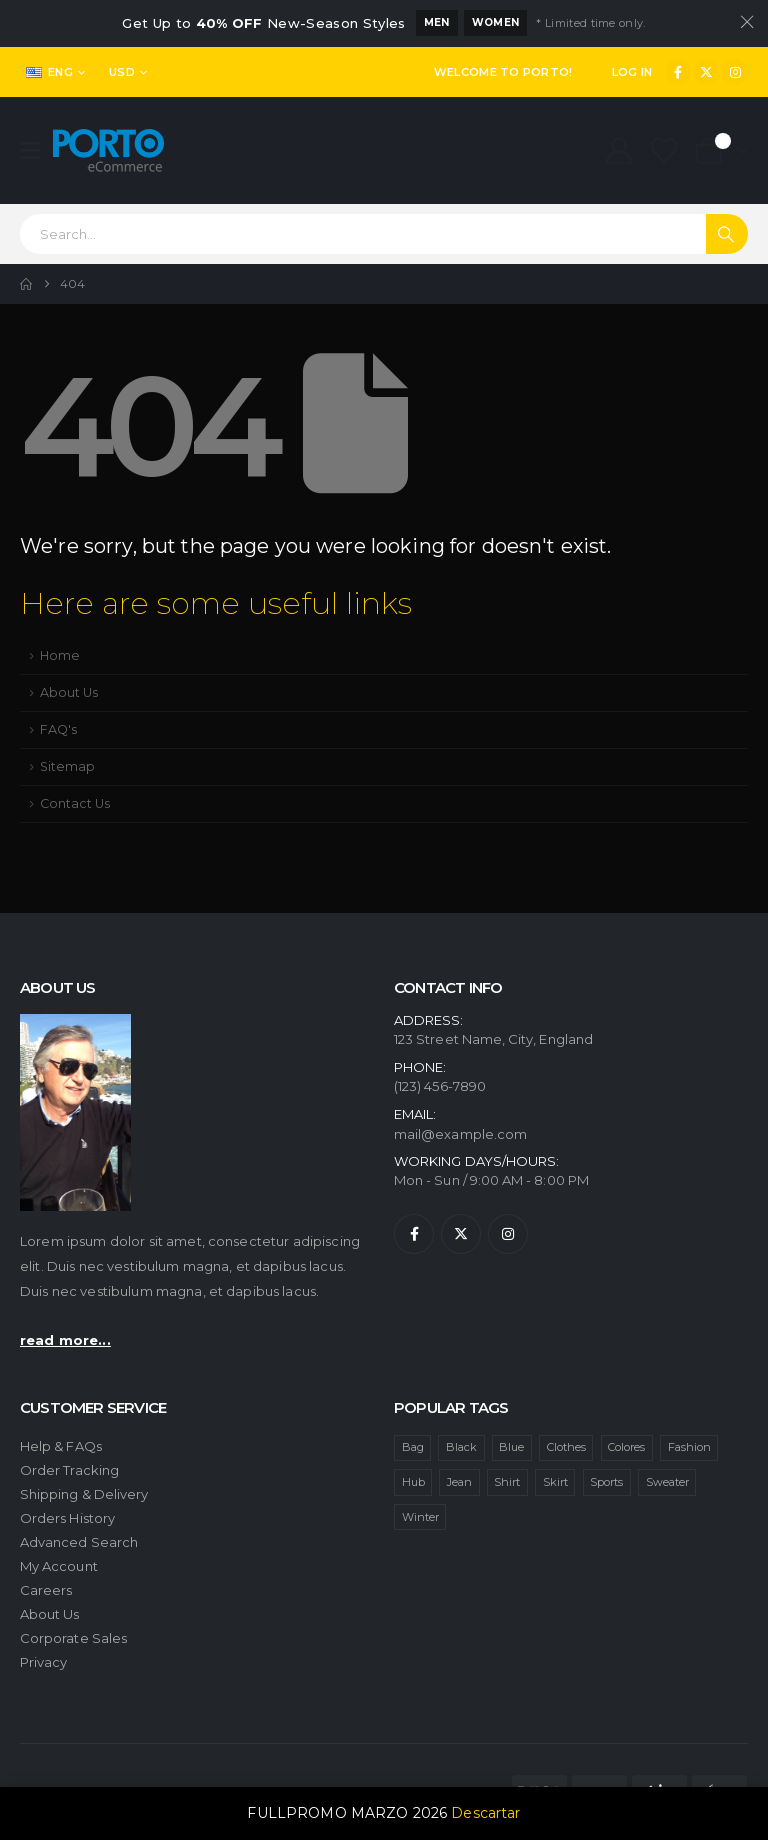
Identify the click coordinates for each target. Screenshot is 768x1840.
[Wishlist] (664, 151)
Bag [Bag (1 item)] (413, 1447)
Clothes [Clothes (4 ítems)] (566, 1447)
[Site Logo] (108, 150)
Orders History (67, 1518)
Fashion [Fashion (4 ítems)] (689, 1447)
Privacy (43, 1662)
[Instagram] (735, 72)
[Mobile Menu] (36, 150)
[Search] (727, 234)
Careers (46, 1590)
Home (60, 655)
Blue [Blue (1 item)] (511, 1447)
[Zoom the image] (75, 1021)
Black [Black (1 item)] (461, 1447)
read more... (65, 1340)
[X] (707, 72)
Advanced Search (79, 1542)
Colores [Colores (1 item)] (626, 1447)
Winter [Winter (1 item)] (420, 1517)
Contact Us (75, 803)
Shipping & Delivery (84, 1494)
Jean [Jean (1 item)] (459, 1482)
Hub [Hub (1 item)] (413, 1482)
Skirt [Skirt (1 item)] (555, 1482)
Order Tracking (69, 1470)
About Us (69, 692)
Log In (632, 72)
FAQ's (58, 729)
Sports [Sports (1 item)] (606, 1482)
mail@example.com (460, 1134)
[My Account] (618, 151)
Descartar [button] (485, 1813)
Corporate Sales (73, 1638)
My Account (59, 1566)
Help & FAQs (61, 1446)
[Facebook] (678, 72)
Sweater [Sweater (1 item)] (667, 1482)
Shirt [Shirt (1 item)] (507, 1482)
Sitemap (67, 766)
